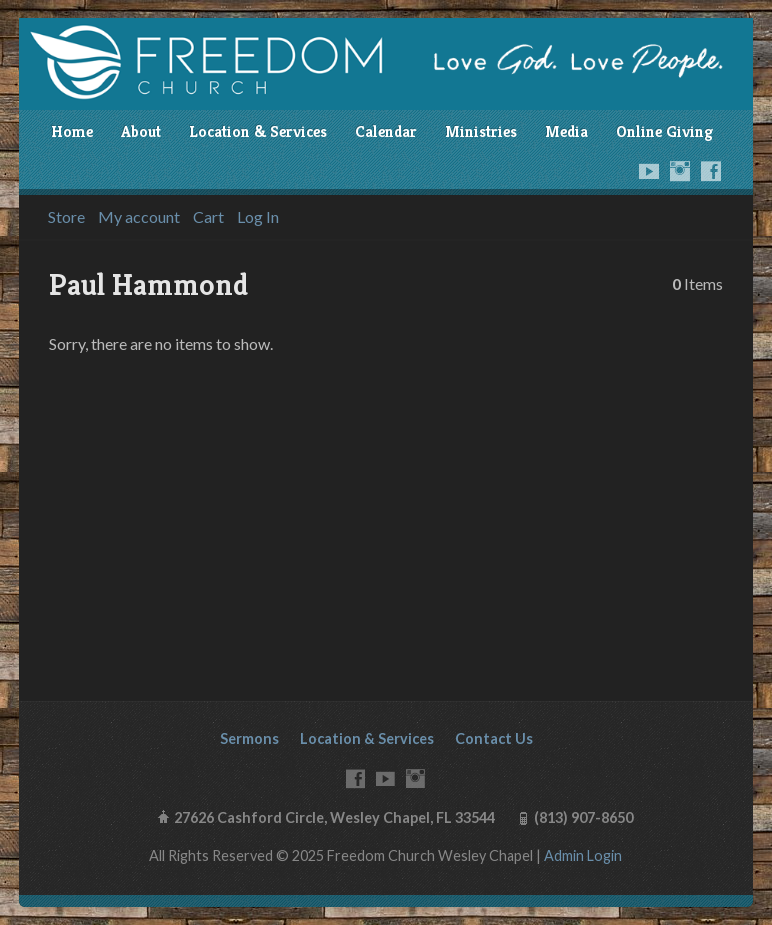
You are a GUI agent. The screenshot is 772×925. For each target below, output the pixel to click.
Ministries (481, 131)
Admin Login (583, 855)
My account (139, 217)
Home (72, 131)
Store (66, 217)
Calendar (386, 131)
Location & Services (258, 131)
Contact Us (494, 738)
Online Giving (664, 131)
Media (566, 131)
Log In (258, 217)
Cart (208, 217)
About (141, 131)
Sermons (249, 738)
